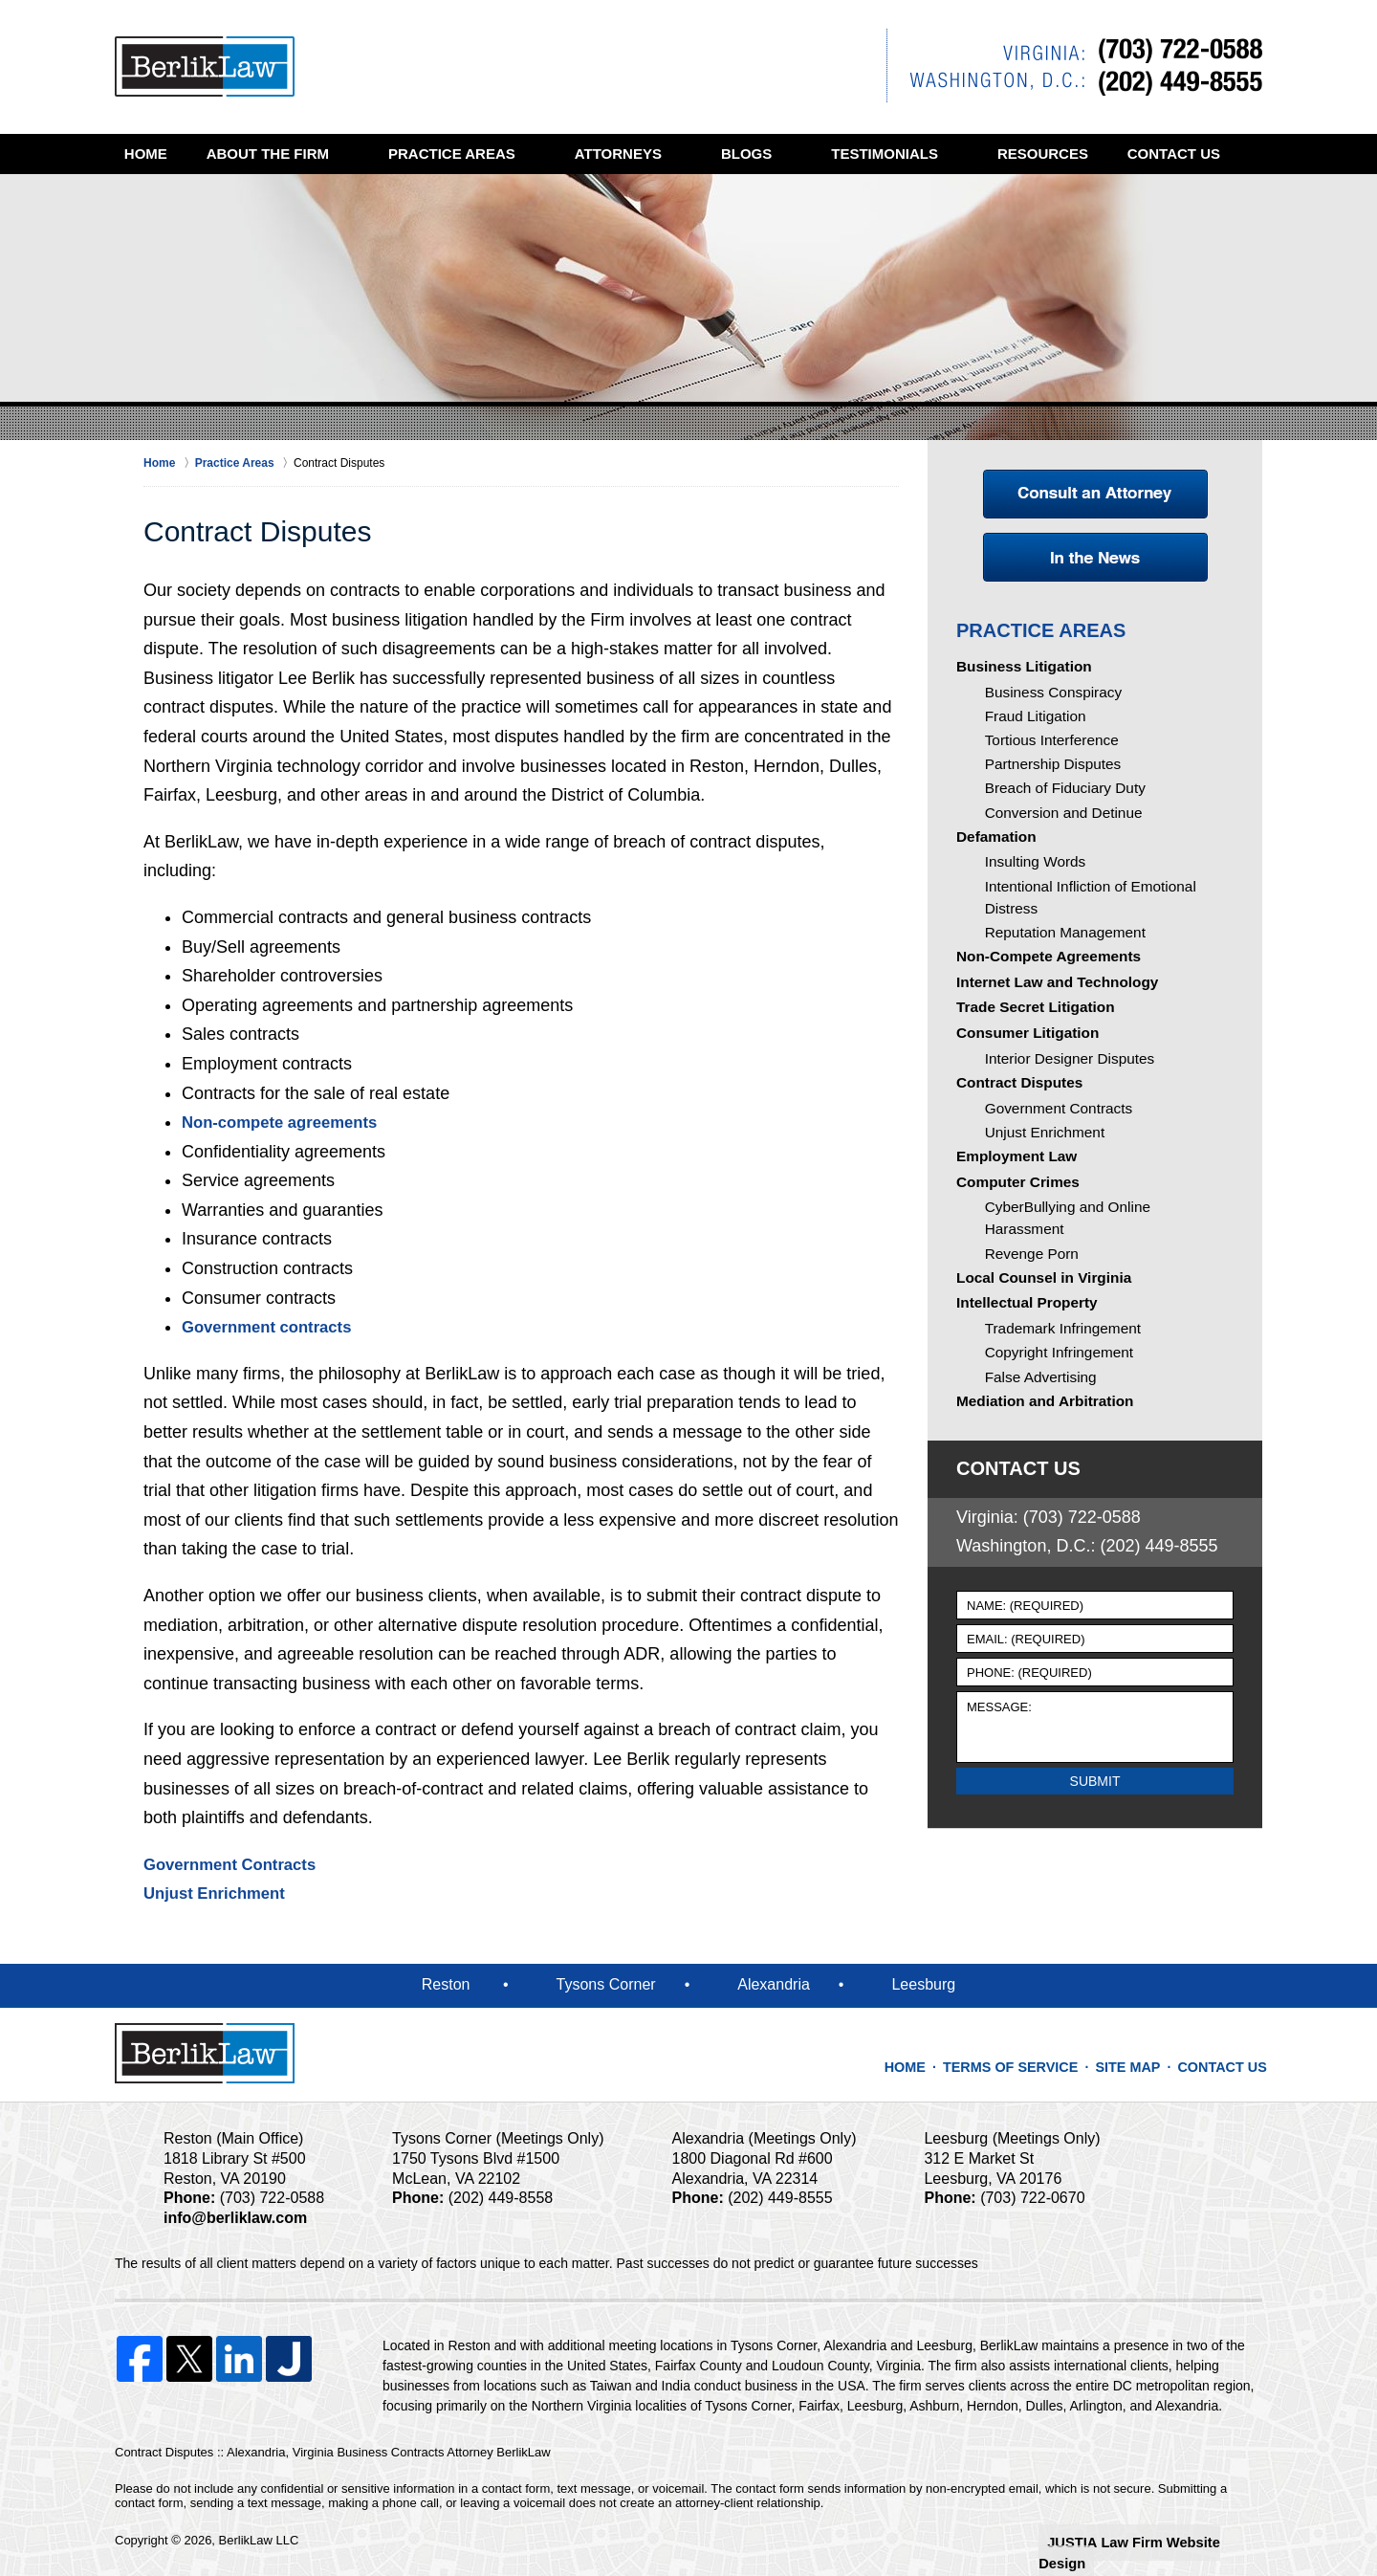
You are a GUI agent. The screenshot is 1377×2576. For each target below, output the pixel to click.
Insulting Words (1030, 885)
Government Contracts (236, 1864)
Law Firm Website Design (1160, 2541)
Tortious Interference (1045, 747)
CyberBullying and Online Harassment (1097, 1268)
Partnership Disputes (1046, 774)
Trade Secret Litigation (1028, 1032)
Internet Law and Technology (1048, 1000)
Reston (446, 1984)
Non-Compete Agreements (1040, 969)
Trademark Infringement (1055, 1385)
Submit (1095, 1847)
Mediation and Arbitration (1037, 1468)
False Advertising (1035, 1438)
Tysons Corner (606, 1984)
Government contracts (273, 1326)
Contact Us (190, 194)
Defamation (992, 857)
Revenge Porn (1027, 1295)
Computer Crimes (1012, 1239)
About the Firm (308, 153)
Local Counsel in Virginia (1036, 1324)
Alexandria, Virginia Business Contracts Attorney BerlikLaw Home (205, 66)
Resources (1083, 153)
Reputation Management (1057, 939)
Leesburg (923, 1984)
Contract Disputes (1014, 1122)
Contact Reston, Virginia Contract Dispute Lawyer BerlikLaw (1074, 65)
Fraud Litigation (1030, 720)
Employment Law (1011, 1207)
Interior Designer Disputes (1061, 1092)
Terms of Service (1030, 2057)
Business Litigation (1018, 664)
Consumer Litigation (1021, 1063)
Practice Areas (492, 153)
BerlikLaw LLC (259, 2540)
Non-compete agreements (287, 1122)
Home (165, 153)
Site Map (1137, 2057)
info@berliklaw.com (229, 2218)
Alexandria (773, 1984)
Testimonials (925, 153)
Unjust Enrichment (219, 1893)
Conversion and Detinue (1055, 827)
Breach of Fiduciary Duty (1057, 800)
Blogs (786, 153)
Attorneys (658, 153)
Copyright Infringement (1052, 1412)
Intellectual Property (1020, 1356)
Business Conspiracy (1046, 693)
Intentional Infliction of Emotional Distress (1106, 912)
